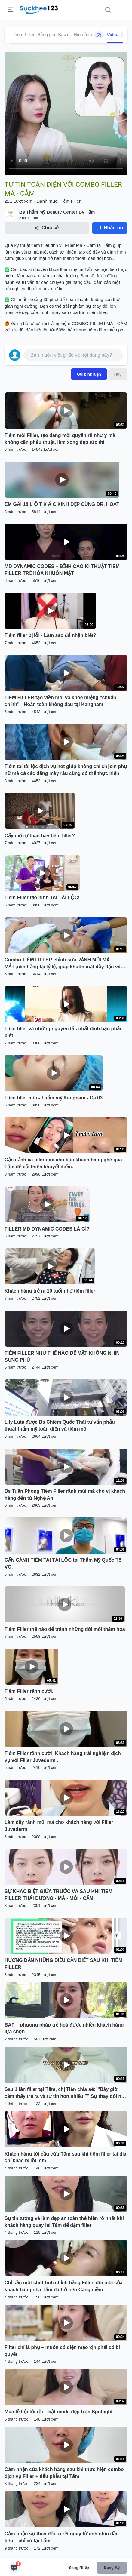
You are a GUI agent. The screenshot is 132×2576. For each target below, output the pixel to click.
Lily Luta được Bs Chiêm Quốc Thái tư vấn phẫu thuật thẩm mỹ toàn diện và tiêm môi (60, 1425)
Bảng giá (46, 34)
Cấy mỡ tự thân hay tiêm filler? (40, 835)
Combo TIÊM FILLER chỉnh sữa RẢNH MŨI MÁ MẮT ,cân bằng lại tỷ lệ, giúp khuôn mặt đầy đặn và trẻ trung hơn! (63, 963)
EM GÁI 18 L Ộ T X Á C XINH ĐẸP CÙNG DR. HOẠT (62, 504)
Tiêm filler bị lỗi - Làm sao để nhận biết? (50, 635)
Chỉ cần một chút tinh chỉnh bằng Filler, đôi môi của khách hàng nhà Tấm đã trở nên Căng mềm (64, 2286)
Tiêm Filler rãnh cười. (29, 1691)
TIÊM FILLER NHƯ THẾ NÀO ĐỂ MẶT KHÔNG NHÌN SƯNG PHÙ (62, 1357)
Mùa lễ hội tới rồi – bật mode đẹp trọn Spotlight (58, 2411)
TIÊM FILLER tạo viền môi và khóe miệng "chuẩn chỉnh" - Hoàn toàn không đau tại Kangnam (60, 701)
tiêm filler (40, 245)
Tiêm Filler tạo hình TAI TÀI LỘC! (42, 897)
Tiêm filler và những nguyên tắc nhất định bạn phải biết (63, 1032)
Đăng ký (112, 2567)
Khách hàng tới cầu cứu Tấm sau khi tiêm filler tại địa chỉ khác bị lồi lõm (65, 2157)
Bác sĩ (64, 34)
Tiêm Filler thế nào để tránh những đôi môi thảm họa (65, 1629)
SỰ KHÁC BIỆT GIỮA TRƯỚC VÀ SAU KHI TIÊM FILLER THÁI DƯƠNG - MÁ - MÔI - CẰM (58, 1895)
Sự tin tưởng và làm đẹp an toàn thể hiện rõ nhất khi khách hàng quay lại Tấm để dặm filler (64, 2222)
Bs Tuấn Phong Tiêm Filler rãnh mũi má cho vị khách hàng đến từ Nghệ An (65, 1495)
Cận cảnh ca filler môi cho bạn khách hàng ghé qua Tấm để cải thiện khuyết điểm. (63, 1163)
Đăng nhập (79, 2567)
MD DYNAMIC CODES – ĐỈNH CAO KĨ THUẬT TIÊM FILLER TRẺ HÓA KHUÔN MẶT (62, 570)
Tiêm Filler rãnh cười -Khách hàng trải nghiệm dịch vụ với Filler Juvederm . (63, 1757)
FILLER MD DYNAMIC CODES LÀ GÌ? (47, 1228)
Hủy (117, 374)
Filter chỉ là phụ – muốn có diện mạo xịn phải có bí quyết (62, 2351)
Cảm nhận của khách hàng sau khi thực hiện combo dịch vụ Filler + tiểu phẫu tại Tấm (64, 2473)
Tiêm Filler (24, 34)
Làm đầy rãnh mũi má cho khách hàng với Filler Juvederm (59, 1826)
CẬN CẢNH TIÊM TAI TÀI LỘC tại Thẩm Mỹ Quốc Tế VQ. (63, 1563)
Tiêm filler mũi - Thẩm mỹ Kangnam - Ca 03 (54, 1097)
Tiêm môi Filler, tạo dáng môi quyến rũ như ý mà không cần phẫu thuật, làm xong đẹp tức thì (60, 439)
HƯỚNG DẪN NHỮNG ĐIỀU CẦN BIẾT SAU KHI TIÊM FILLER (63, 1964)
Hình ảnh (89, 34)
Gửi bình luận (89, 374)
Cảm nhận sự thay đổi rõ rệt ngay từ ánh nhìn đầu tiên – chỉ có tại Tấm (62, 2537)
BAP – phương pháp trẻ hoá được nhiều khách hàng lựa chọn (64, 2028)
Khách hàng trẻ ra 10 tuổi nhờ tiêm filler (50, 1290)
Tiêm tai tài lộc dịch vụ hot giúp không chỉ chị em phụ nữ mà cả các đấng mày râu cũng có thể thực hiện (66, 770)
